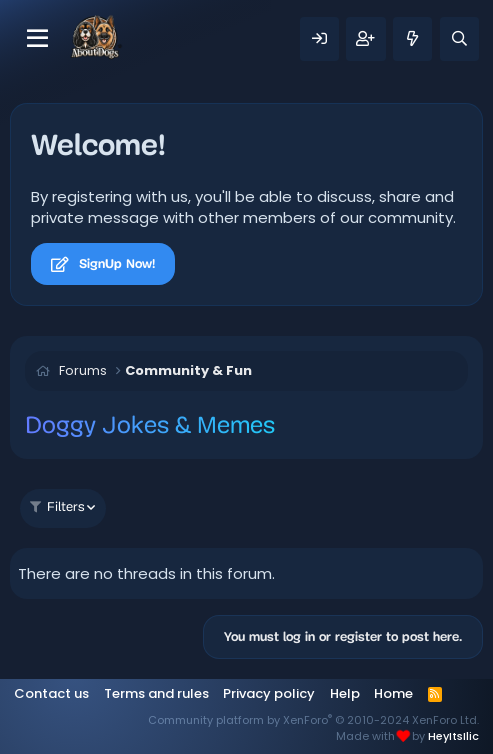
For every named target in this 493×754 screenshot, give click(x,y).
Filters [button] (57, 507)
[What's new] (412, 39)
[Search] (459, 39)
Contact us (51, 693)
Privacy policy (269, 693)
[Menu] (37, 39)
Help (345, 693)
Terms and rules (156, 693)
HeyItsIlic (453, 736)
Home (393, 693)
